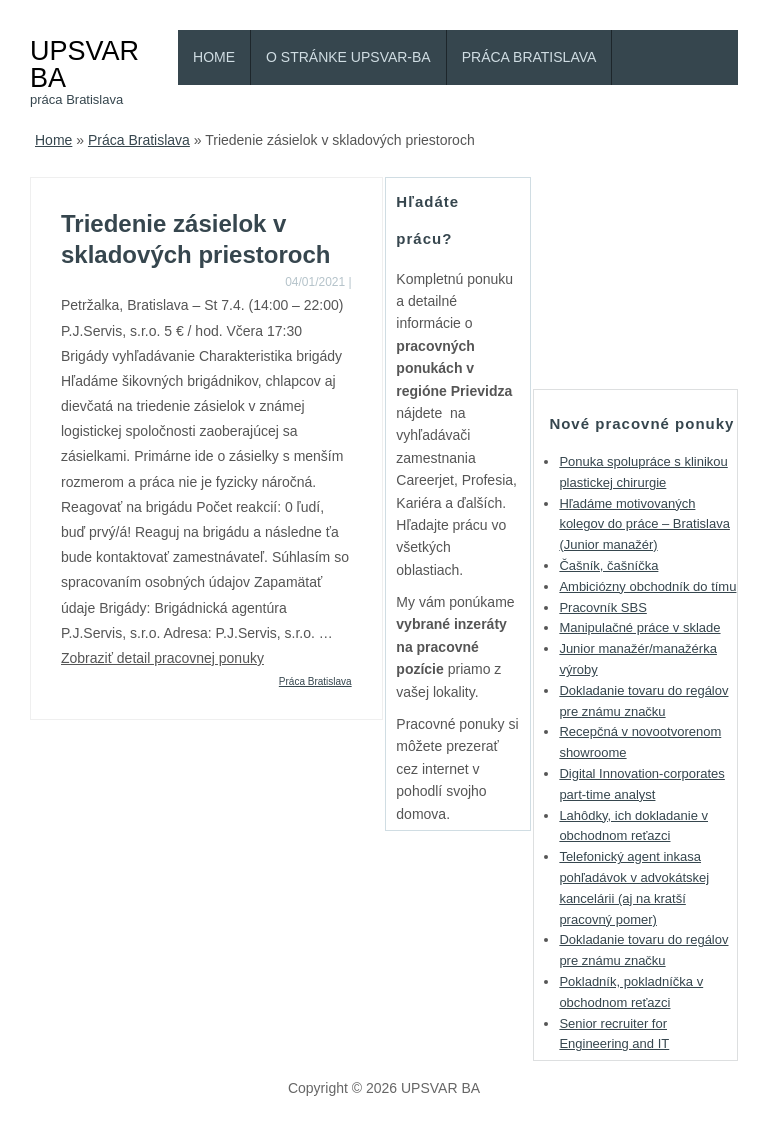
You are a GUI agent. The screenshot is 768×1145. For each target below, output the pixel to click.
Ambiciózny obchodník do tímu (647, 586)
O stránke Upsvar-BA (348, 57)
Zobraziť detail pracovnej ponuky (162, 658)
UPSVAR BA (84, 64)
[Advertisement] (650, 277)
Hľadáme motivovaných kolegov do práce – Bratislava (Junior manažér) (644, 524)
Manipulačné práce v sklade (639, 627)
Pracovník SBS (602, 607)
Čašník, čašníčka (608, 565)
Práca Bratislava (529, 57)
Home (214, 57)
